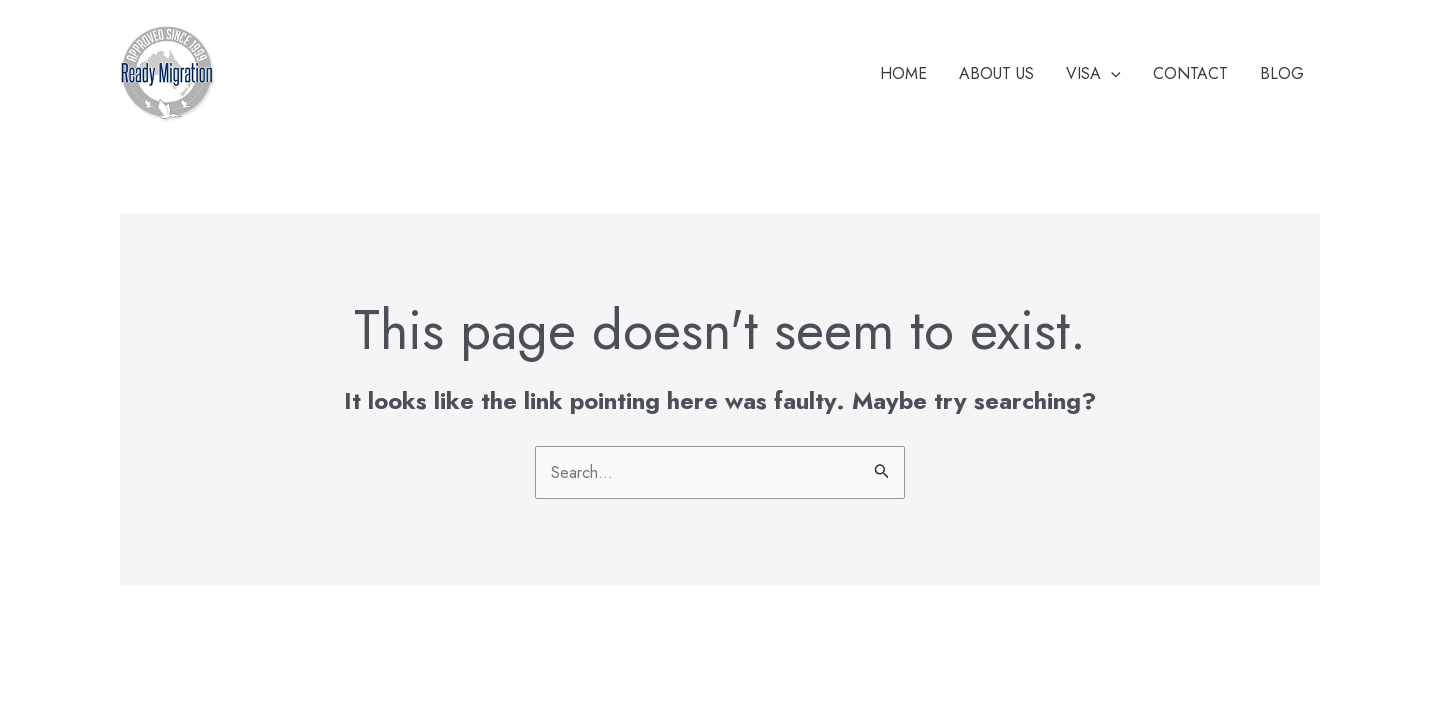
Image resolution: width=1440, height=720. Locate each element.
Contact (1190, 73)
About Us (996, 73)
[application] (1111, 74)
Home (903, 73)
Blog (1282, 73)
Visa (1093, 74)
